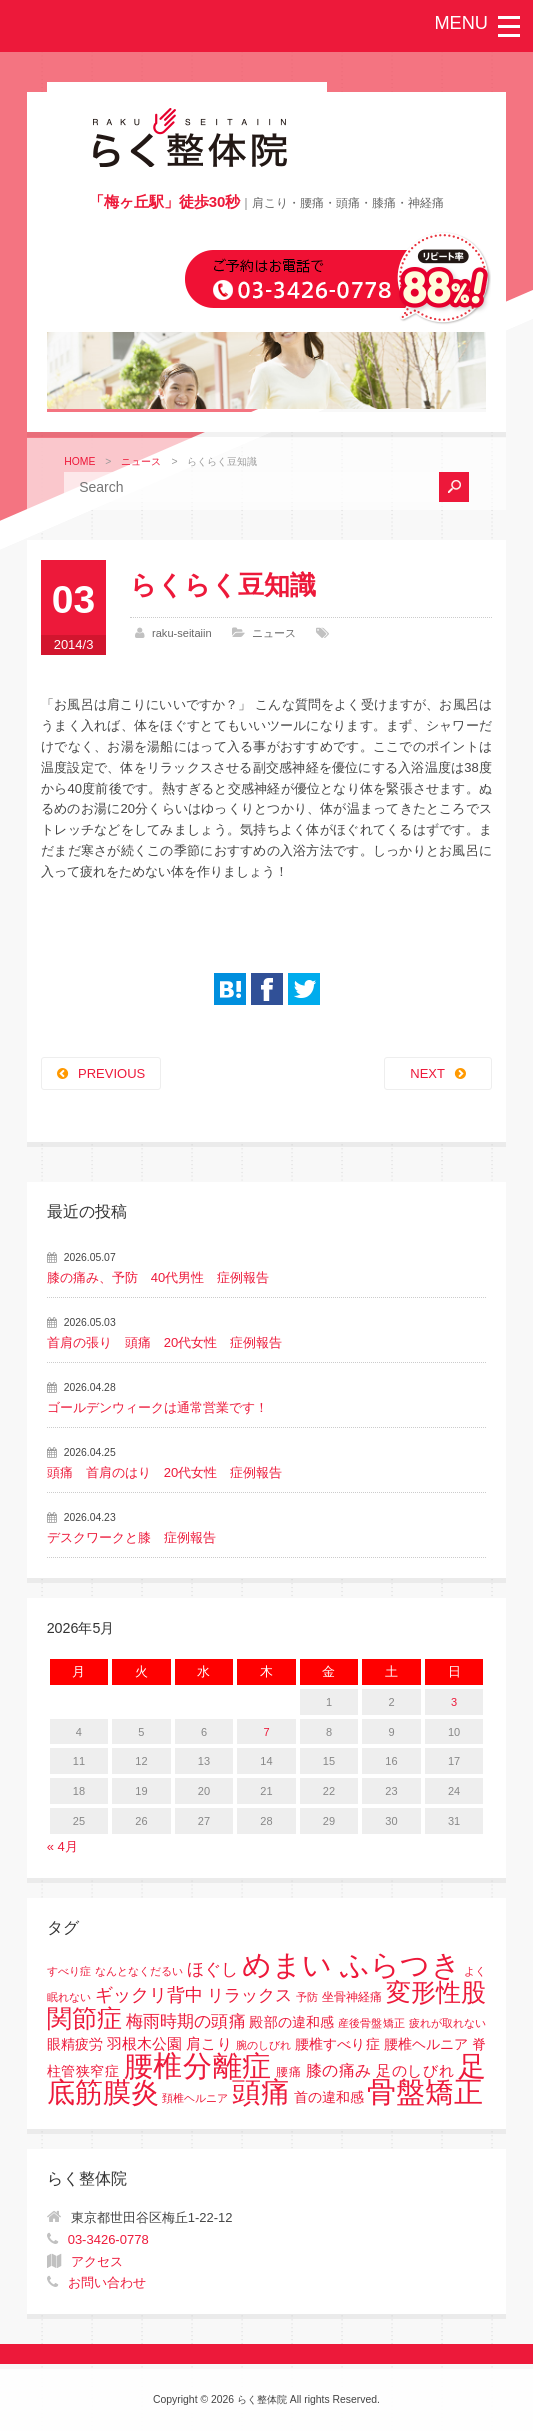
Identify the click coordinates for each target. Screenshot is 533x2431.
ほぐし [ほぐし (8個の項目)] (212, 1969)
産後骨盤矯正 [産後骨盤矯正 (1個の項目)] (371, 2023)
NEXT (427, 1073)
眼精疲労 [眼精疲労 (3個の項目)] (75, 2044)
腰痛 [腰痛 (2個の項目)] (288, 2072)
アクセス (97, 2261)
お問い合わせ (107, 2282)
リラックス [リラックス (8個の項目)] (249, 1995)
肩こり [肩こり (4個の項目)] (208, 2044)
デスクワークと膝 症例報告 (131, 1537)
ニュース (141, 461)
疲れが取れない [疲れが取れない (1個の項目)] (448, 2023)
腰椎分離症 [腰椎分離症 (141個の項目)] (198, 2066)
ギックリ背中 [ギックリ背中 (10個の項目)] (149, 1995)
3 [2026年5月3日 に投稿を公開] (454, 1702)
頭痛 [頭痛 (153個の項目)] (261, 2092)
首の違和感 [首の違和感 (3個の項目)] (329, 2097)
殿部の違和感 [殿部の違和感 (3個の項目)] (291, 2022)
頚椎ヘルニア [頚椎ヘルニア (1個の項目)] (195, 2098)
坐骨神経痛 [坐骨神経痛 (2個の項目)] (352, 1997)
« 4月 (62, 1846)
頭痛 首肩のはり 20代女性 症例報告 (164, 1472)
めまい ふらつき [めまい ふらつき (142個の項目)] (351, 1965)
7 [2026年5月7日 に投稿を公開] (266, 1732)
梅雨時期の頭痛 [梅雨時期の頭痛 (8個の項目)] (186, 2021)
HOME (79, 461)
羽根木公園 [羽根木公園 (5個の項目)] (145, 2043)
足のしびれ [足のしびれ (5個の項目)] (415, 2070)
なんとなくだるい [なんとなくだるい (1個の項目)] (139, 1971)
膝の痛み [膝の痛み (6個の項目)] (339, 2070)
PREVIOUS (111, 1073)
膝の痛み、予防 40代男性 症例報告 (158, 1277)
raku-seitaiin (182, 633)
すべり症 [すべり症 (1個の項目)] (69, 1971)
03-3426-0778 (108, 2239)
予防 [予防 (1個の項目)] (307, 1997)
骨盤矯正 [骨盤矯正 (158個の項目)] (425, 2091)
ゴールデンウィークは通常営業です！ (157, 1407)
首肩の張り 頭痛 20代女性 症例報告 (164, 1342)
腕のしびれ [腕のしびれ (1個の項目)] (264, 2045)
